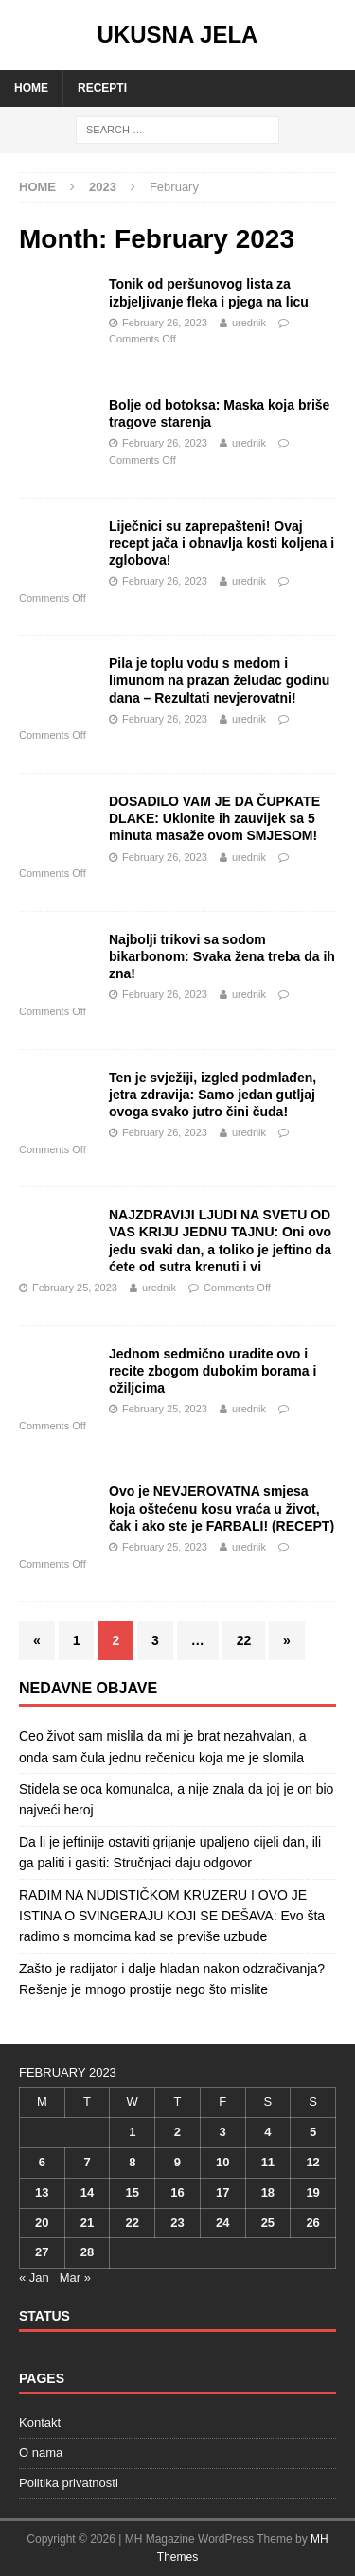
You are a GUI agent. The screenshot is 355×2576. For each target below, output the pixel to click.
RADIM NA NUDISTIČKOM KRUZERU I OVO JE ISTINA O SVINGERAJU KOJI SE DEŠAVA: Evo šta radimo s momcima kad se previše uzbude (172, 1916)
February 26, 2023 (164, 322)
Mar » (75, 2277)
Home (31, 88)
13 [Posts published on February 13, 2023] (41, 2192)
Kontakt (40, 2422)
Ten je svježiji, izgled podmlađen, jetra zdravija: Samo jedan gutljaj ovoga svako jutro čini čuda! (212, 1094)
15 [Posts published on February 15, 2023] (132, 2192)
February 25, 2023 (74, 1287)
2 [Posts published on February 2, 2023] (177, 2132)
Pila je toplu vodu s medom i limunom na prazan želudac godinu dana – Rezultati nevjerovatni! (219, 680)
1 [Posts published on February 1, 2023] (132, 2132)
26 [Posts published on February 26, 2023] (312, 2223)
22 (244, 1640)
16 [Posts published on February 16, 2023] (177, 2192)
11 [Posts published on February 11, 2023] (268, 2162)
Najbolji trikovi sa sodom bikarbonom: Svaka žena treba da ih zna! (222, 956)
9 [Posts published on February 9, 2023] (177, 2162)
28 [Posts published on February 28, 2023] (87, 2252)
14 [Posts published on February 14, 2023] (87, 2192)
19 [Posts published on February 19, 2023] (312, 2192)
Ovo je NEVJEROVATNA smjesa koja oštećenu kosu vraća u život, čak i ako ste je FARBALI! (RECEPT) (221, 1508)
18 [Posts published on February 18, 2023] (268, 2192)
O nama (40, 2452)
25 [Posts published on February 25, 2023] (268, 2223)
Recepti (102, 88)
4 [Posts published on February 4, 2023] (267, 2132)
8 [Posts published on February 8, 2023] (132, 2162)
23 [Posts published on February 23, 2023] (177, 2223)
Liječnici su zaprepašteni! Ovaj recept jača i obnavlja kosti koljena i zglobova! (221, 543)
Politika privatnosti (68, 2483)
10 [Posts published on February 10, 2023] (222, 2162)
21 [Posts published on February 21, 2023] (87, 2223)
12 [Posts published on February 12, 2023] (312, 2162)
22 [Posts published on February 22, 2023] (132, 2223)
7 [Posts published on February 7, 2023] (86, 2162)
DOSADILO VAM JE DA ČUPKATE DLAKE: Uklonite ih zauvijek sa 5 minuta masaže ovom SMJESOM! (214, 818)
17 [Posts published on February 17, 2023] (222, 2192)
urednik (249, 322)
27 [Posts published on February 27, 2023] (41, 2252)
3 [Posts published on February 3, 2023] (223, 2132)
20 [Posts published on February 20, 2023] (41, 2223)
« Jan (34, 2277)
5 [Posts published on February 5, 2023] (313, 2132)
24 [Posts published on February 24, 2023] (222, 2223)
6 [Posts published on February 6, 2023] (42, 2162)
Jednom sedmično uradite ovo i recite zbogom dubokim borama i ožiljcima (212, 1370)
